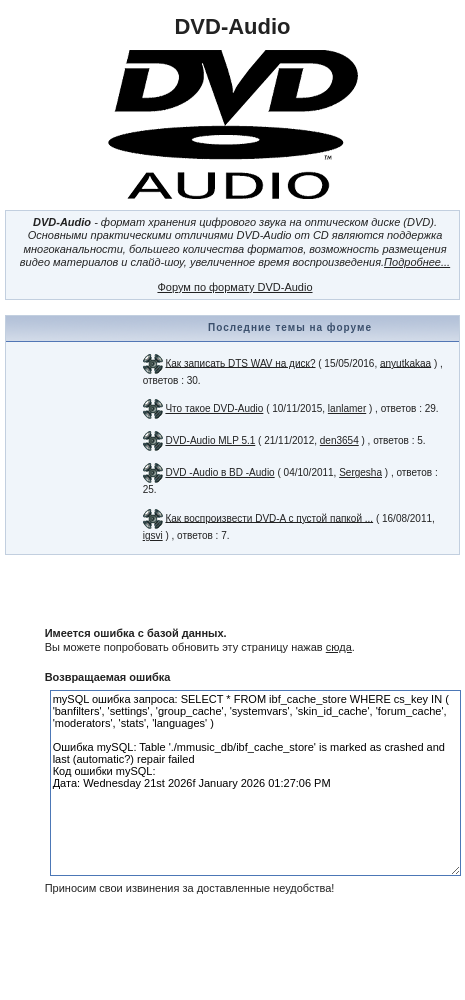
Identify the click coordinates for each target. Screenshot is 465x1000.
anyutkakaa (405, 362)
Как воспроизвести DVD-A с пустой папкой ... (269, 517)
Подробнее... (417, 262)
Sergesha (360, 472)
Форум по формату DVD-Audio (234, 287)
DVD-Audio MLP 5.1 (210, 440)
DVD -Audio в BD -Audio (219, 472)
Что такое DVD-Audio (214, 408)
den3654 (339, 440)
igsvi (153, 535)
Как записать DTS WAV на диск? (240, 362)
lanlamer (347, 408)
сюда (339, 647)
